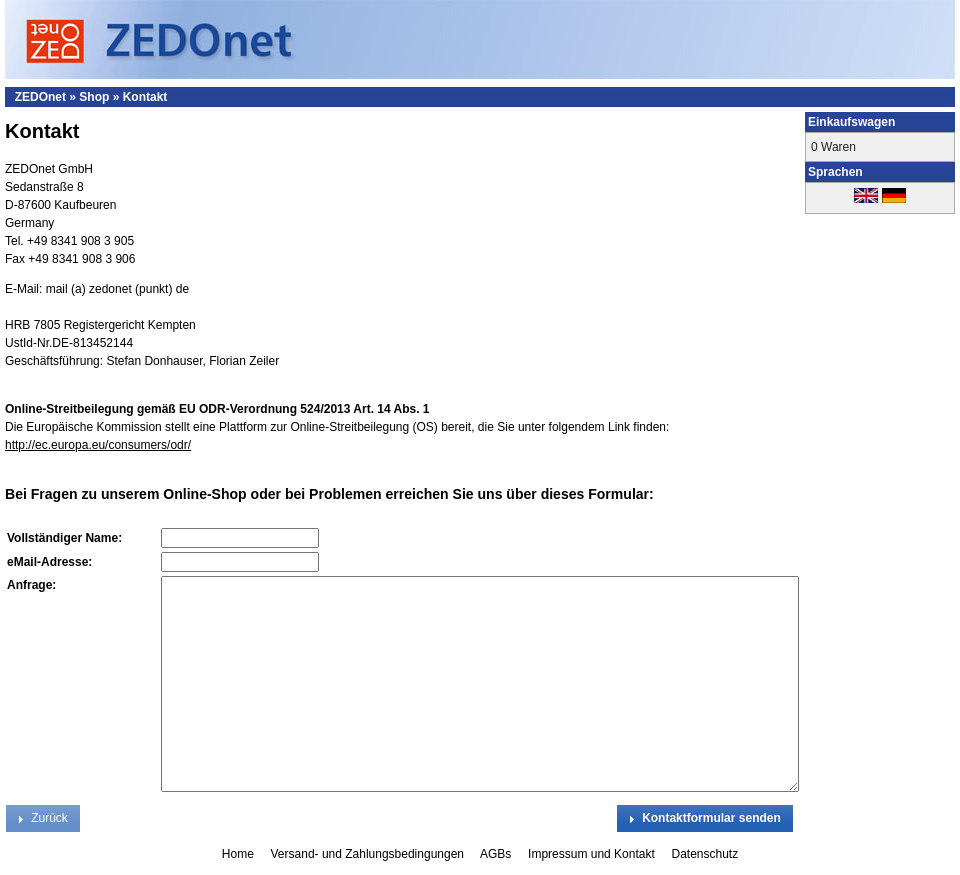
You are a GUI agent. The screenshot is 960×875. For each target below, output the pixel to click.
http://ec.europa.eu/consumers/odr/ (98, 445)
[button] (705, 818)
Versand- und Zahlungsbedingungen (369, 854)
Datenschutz (704, 854)
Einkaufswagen (851, 122)
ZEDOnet (40, 97)
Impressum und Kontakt (593, 854)
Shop (94, 97)
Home (239, 854)
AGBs (497, 854)
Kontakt (145, 97)
